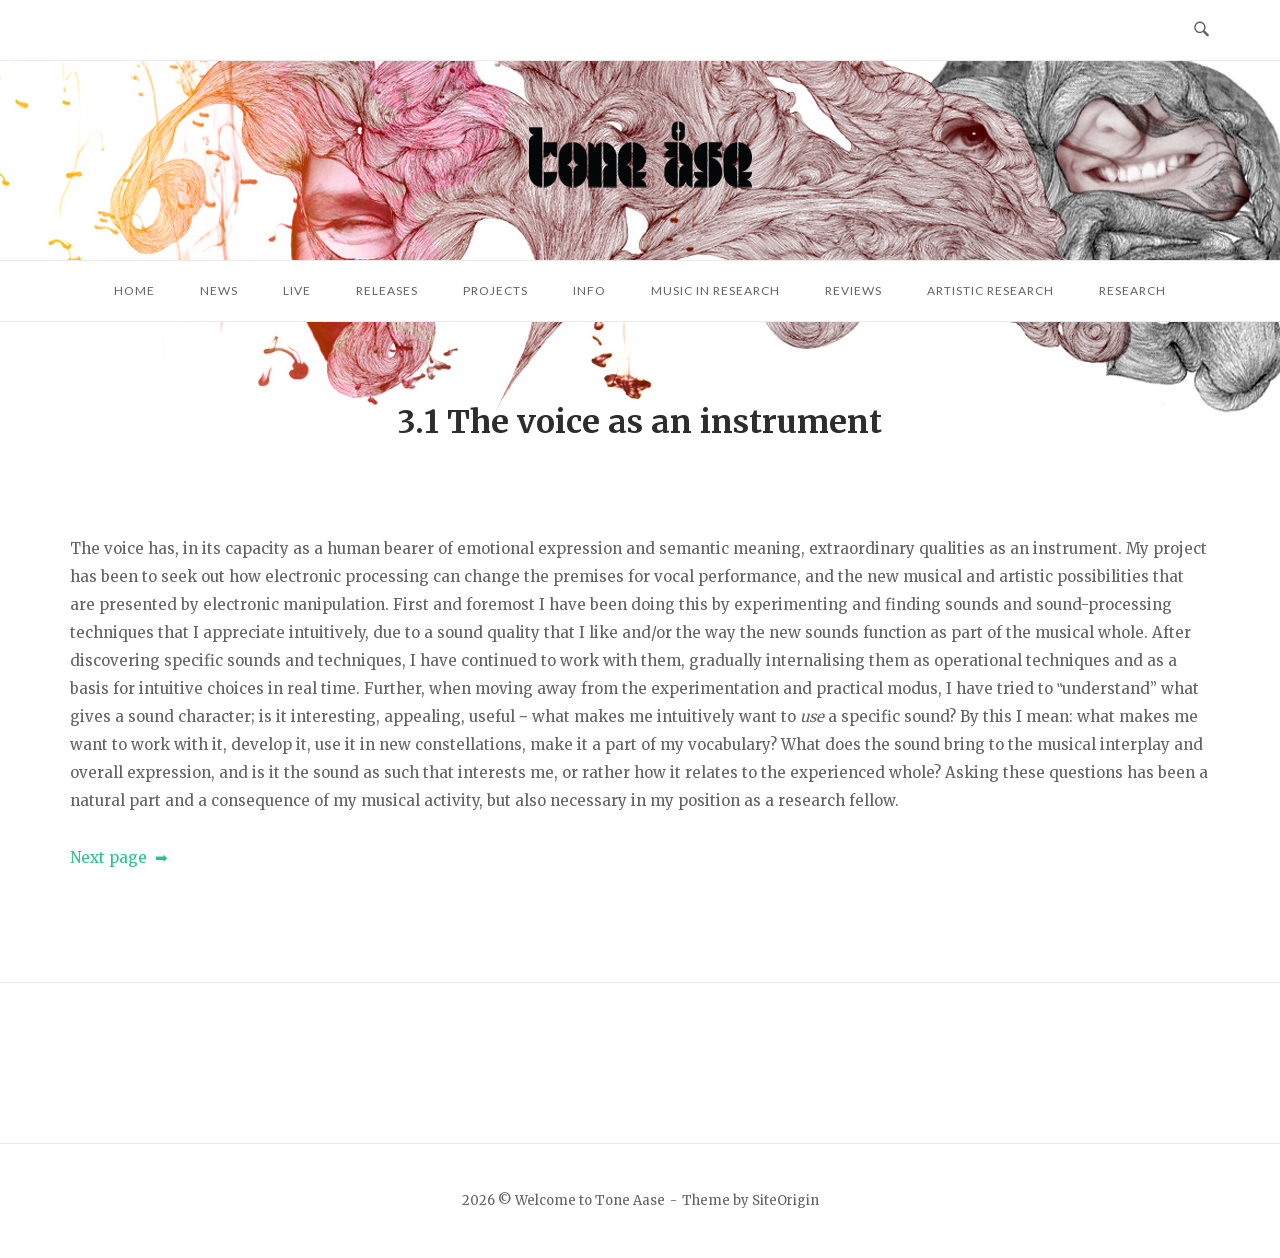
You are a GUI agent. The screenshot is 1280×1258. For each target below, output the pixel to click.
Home (134, 290)
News (219, 290)
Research (1132, 290)
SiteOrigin (785, 1200)
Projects (495, 290)
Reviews (853, 290)
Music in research (715, 290)
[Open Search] (1201, 30)
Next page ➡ (119, 857)
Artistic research (990, 290)
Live (297, 290)
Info (589, 290)
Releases (387, 290)
